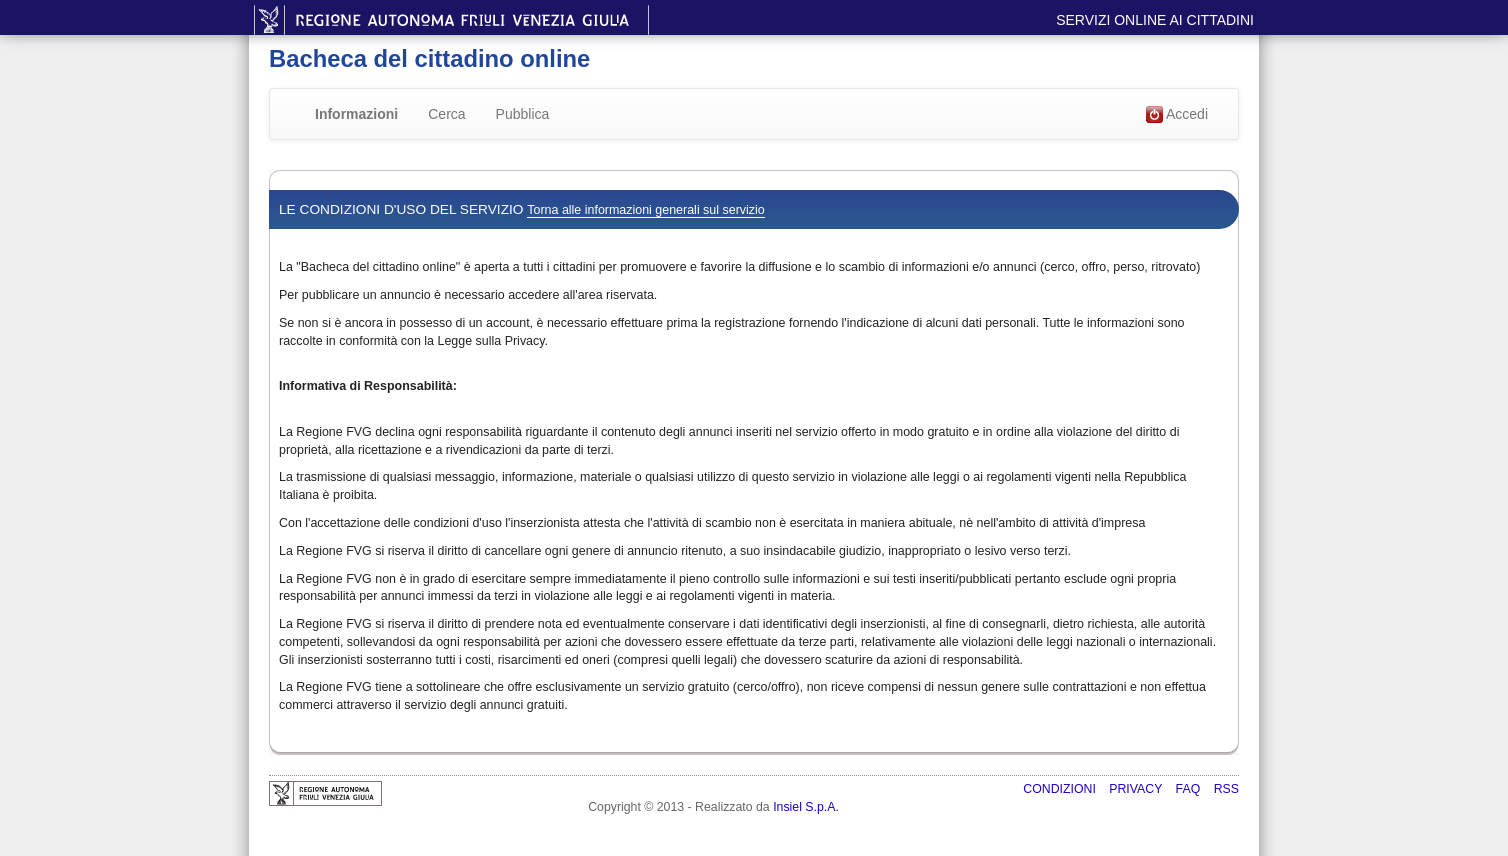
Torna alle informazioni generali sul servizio (645, 210)
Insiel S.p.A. (806, 807)
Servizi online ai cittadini (1155, 20)
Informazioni (356, 114)
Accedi (1177, 115)
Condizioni (1061, 789)
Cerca (446, 114)
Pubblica (523, 114)
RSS (1226, 789)
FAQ (1190, 789)
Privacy (1137, 789)
